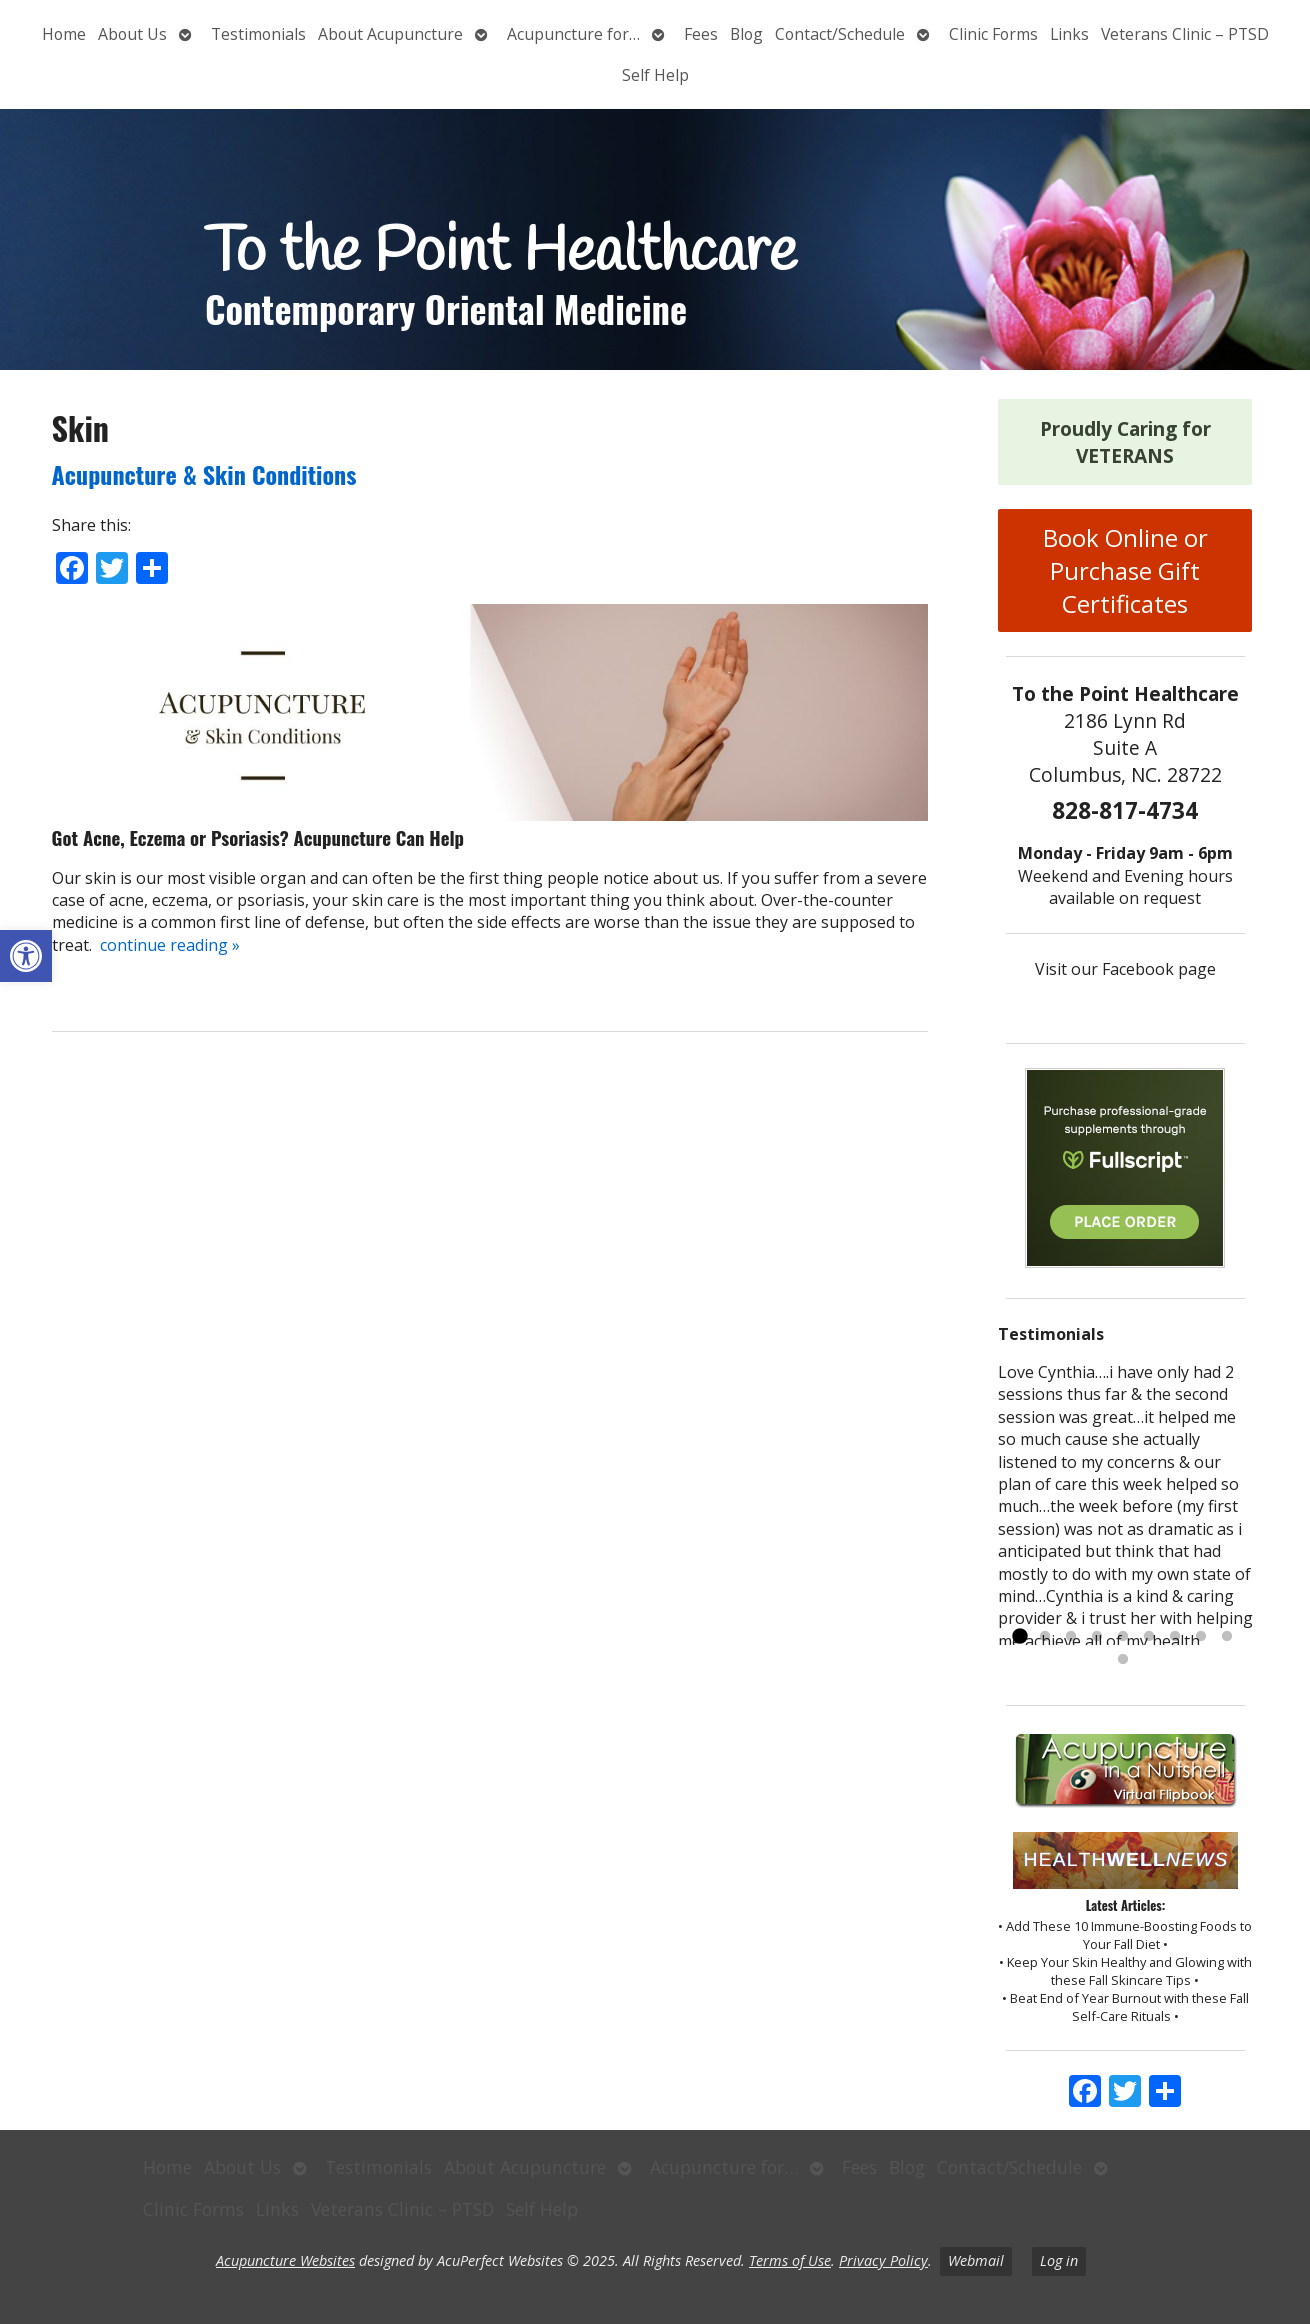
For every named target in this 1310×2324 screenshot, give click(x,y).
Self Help (655, 75)
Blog (746, 34)
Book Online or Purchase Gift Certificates (1125, 570)
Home (64, 34)
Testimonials (258, 34)
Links (1069, 34)
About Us (132, 34)
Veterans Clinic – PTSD (1185, 34)
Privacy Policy (883, 2260)
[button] (26, 956)
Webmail (976, 2260)
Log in (1059, 2260)
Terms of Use (790, 2260)
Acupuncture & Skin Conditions (204, 474)
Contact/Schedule (840, 34)
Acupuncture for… (573, 34)
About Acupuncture (390, 34)
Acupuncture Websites (285, 2260)
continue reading (170, 945)
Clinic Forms (993, 34)
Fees (701, 34)
